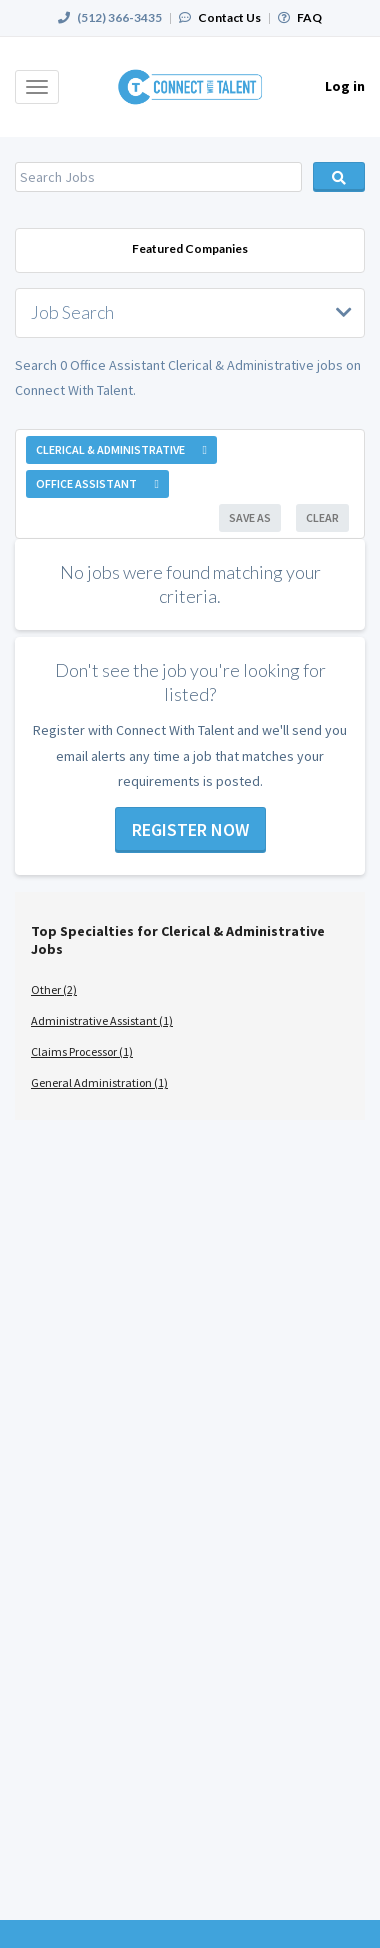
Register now (190, 829)
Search (339, 177)
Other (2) (54, 989)
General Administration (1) (99, 1082)
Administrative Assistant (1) (102, 1020)
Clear (322, 517)
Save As (250, 517)
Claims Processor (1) (82, 1051)
